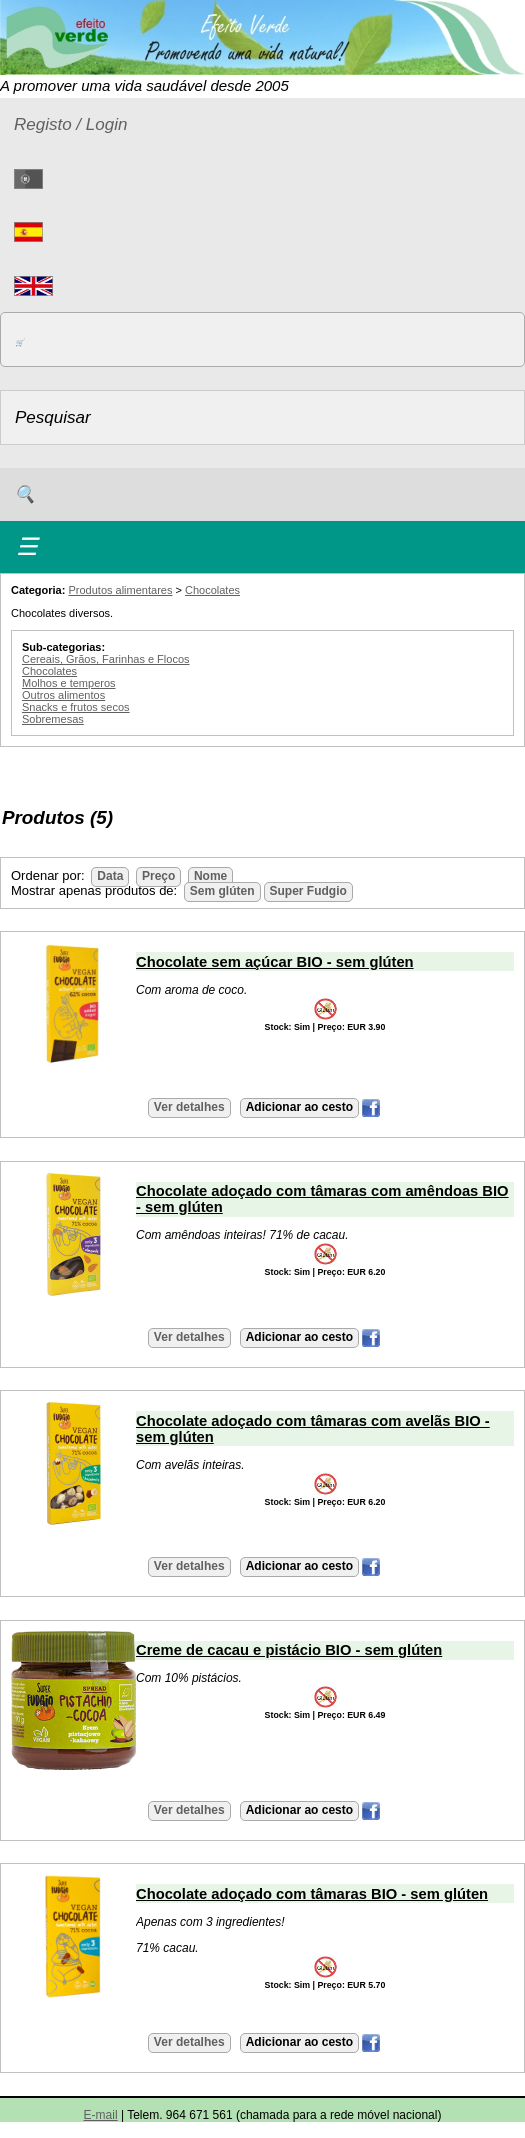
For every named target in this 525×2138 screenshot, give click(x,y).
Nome (210, 876)
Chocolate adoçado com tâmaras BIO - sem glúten (312, 1894)
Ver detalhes (189, 1107)
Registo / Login (70, 124)
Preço (158, 876)
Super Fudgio (308, 891)
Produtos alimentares (120, 590)
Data (110, 876)
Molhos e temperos (69, 683)
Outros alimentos (63, 695)
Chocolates (212, 590)
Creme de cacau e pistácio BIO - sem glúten (289, 1650)
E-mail (101, 2115)
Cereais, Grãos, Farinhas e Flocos (106, 659)
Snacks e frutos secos (76, 707)
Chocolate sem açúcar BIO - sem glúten (275, 962)
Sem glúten (222, 891)
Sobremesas (53, 719)
